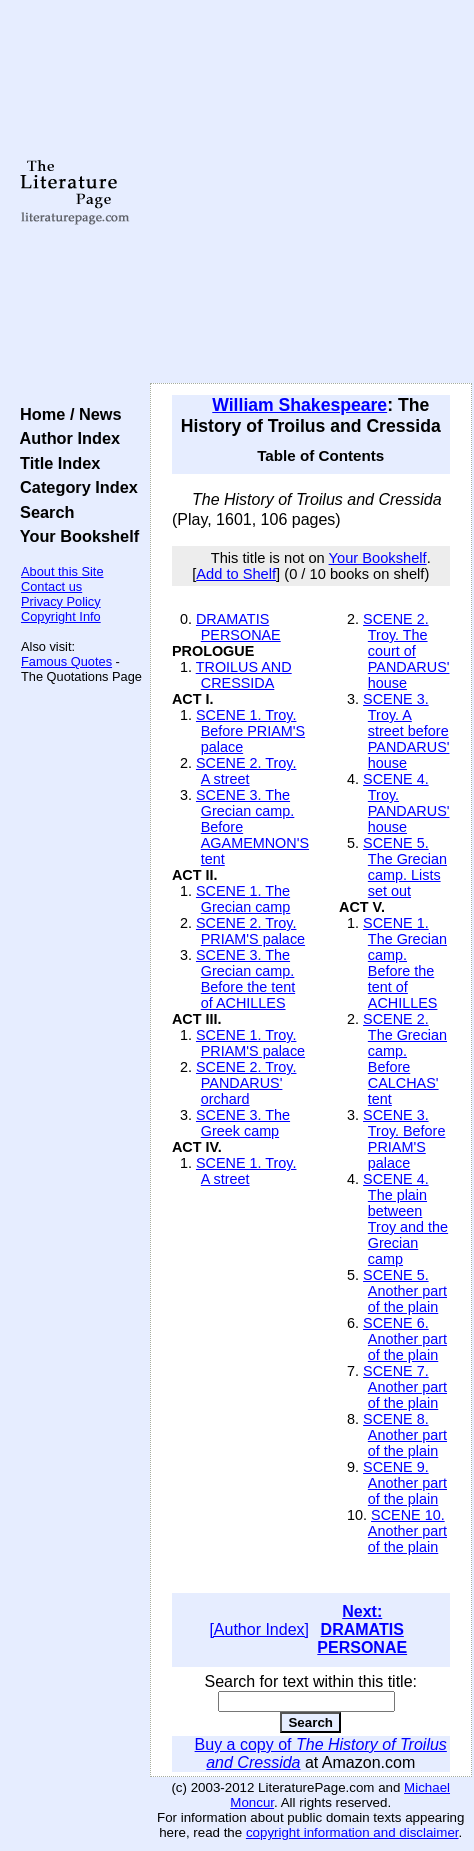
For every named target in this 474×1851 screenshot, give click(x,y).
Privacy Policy (61, 601)
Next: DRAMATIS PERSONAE (362, 1629)
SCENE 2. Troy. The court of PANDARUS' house (406, 651)
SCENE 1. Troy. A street (246, 1171)
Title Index (55, 463)
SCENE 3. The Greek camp (243, 1123)
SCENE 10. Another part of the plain (407, 1531)
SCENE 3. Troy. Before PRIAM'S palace (404, 1139)
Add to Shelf (236, 574)
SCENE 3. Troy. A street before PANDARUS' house (406, 731)
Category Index (74, 487)
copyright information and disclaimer (352, 1832)
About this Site (62, 571)
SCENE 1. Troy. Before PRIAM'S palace (250, 731)
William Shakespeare (299, 405)
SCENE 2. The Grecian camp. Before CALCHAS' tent (405, 1059)
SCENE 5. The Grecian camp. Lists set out (405, 867)
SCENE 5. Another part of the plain (405, 1291)
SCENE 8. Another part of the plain (405, 1435)
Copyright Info (61, 616)
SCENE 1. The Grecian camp (243, 899)
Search (42, 512)
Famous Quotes (66, 661)
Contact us (51, 586)
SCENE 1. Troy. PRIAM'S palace (250, 1043)
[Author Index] (259, 1629)
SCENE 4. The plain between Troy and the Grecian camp (405, 1219)
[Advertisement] (200, 192)
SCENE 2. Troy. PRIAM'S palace (250, 931)
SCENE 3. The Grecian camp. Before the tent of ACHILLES (245, 979)
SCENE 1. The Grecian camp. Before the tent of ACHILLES (405, 963)
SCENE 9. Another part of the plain (405, 1483)
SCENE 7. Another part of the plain (405, 1387)
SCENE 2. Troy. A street (246, 771)
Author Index (65, 438)
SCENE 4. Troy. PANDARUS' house (406, 803)
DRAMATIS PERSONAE (238, 627)
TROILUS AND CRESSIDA (244, 675)
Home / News (66, 414)
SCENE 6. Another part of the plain (405, 1339)
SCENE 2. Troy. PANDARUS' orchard (246, 1083)
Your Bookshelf (75, 536)
